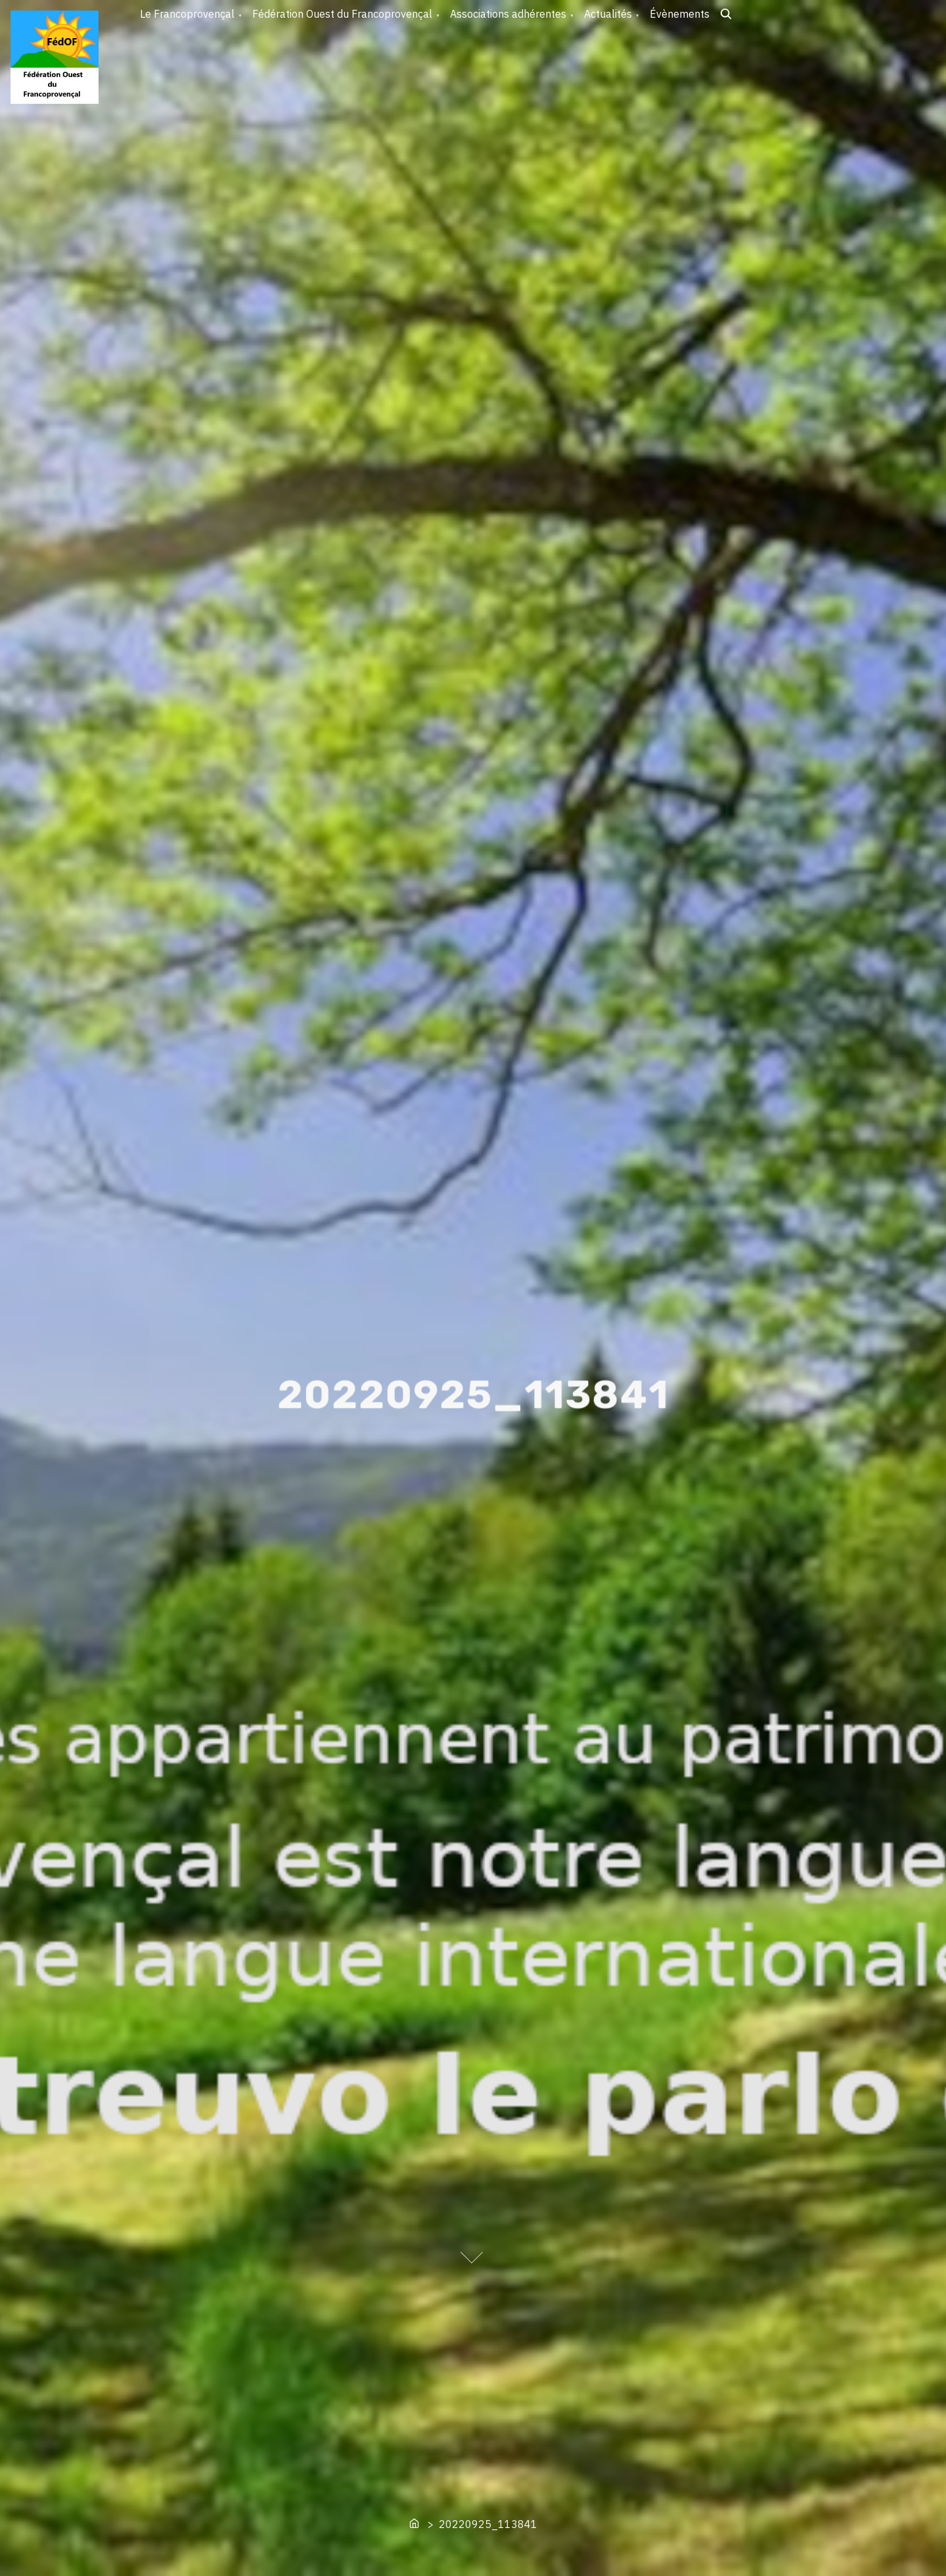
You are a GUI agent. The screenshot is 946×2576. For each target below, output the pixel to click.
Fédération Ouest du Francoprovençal (342, 13)
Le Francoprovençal (187, 13)
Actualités (608, 13)
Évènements (680, 13)
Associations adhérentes (508, 13)
